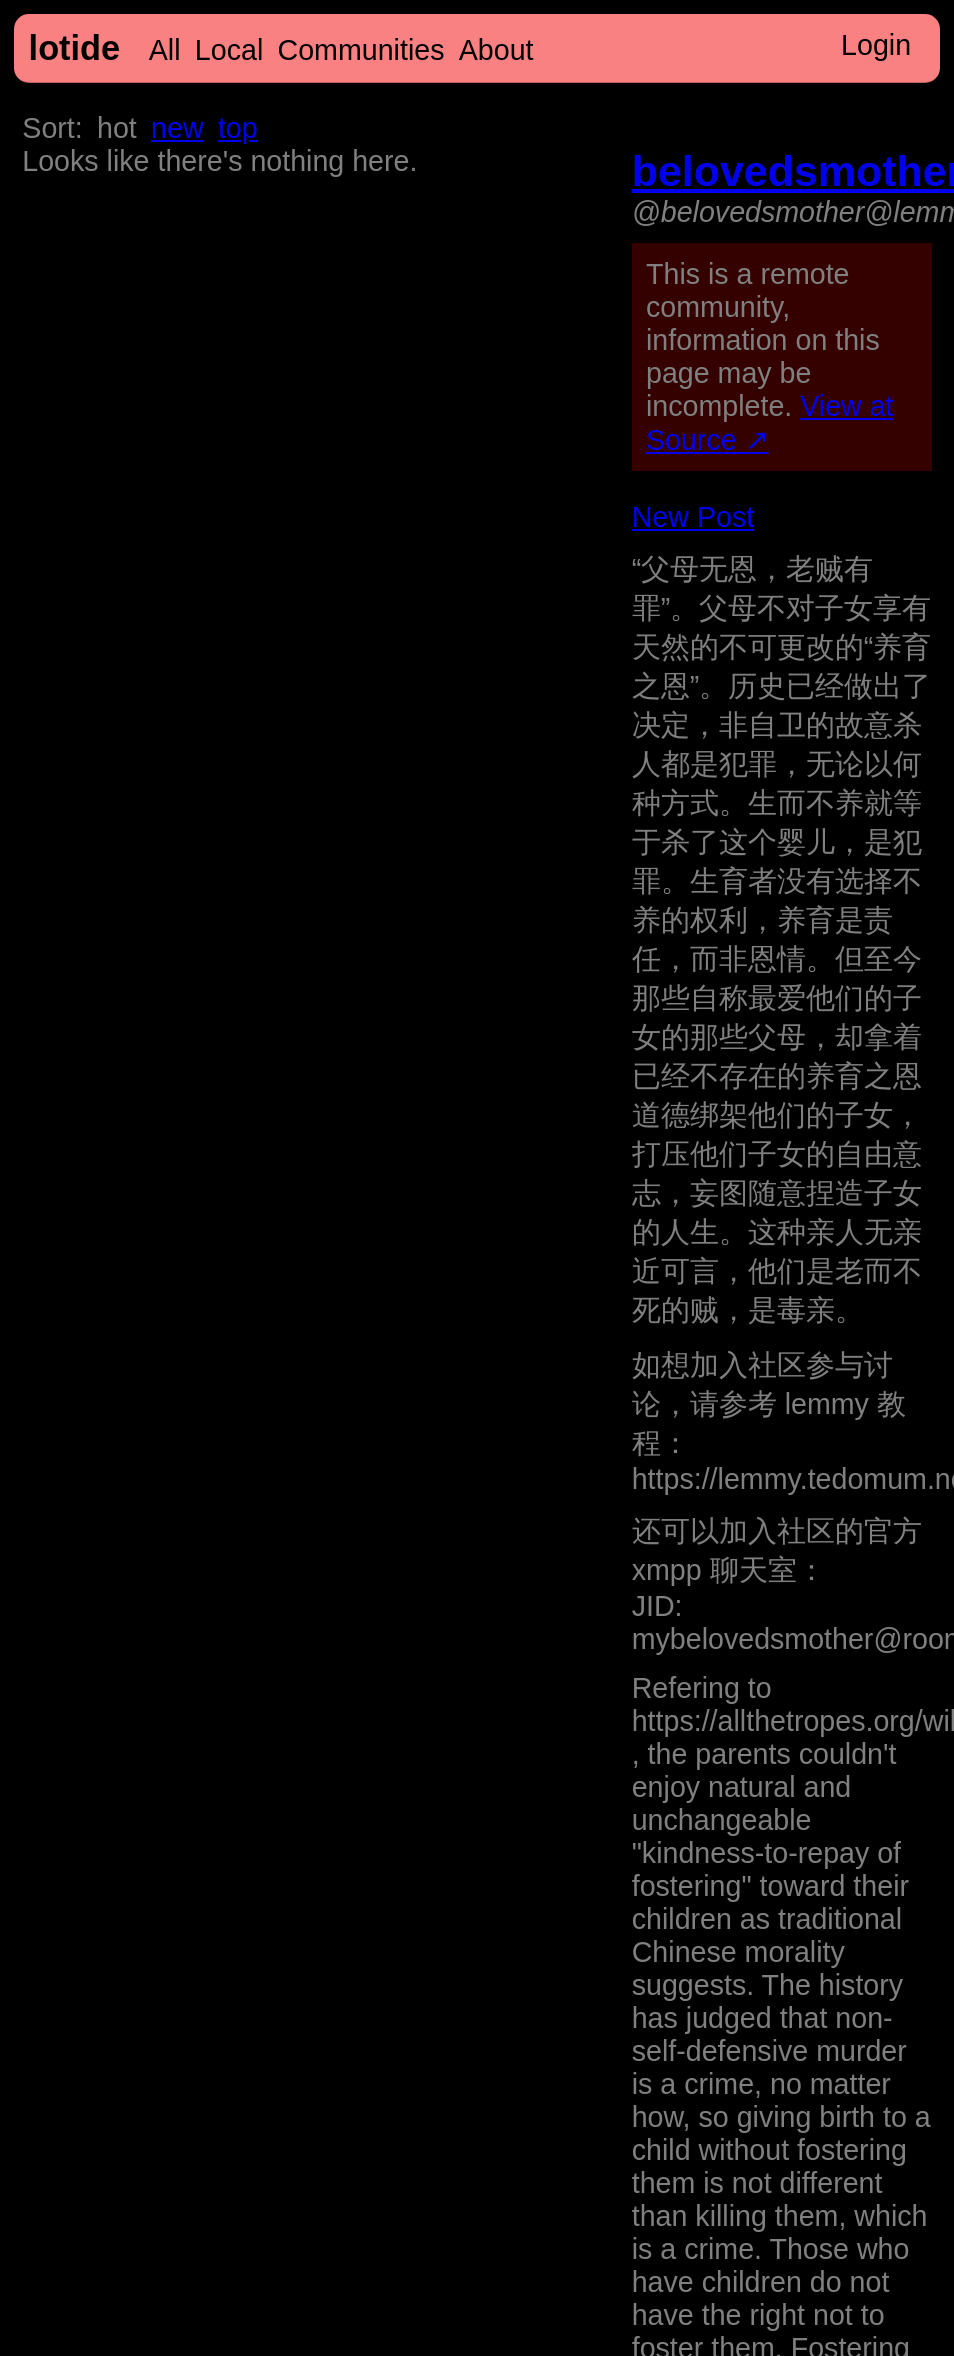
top (238, 128)
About (496, 50)
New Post (693, 517)
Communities (361, 50)
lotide (75, 48)
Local (229, 50)
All (165, 50)
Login (876, 45)
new (177, 128)
